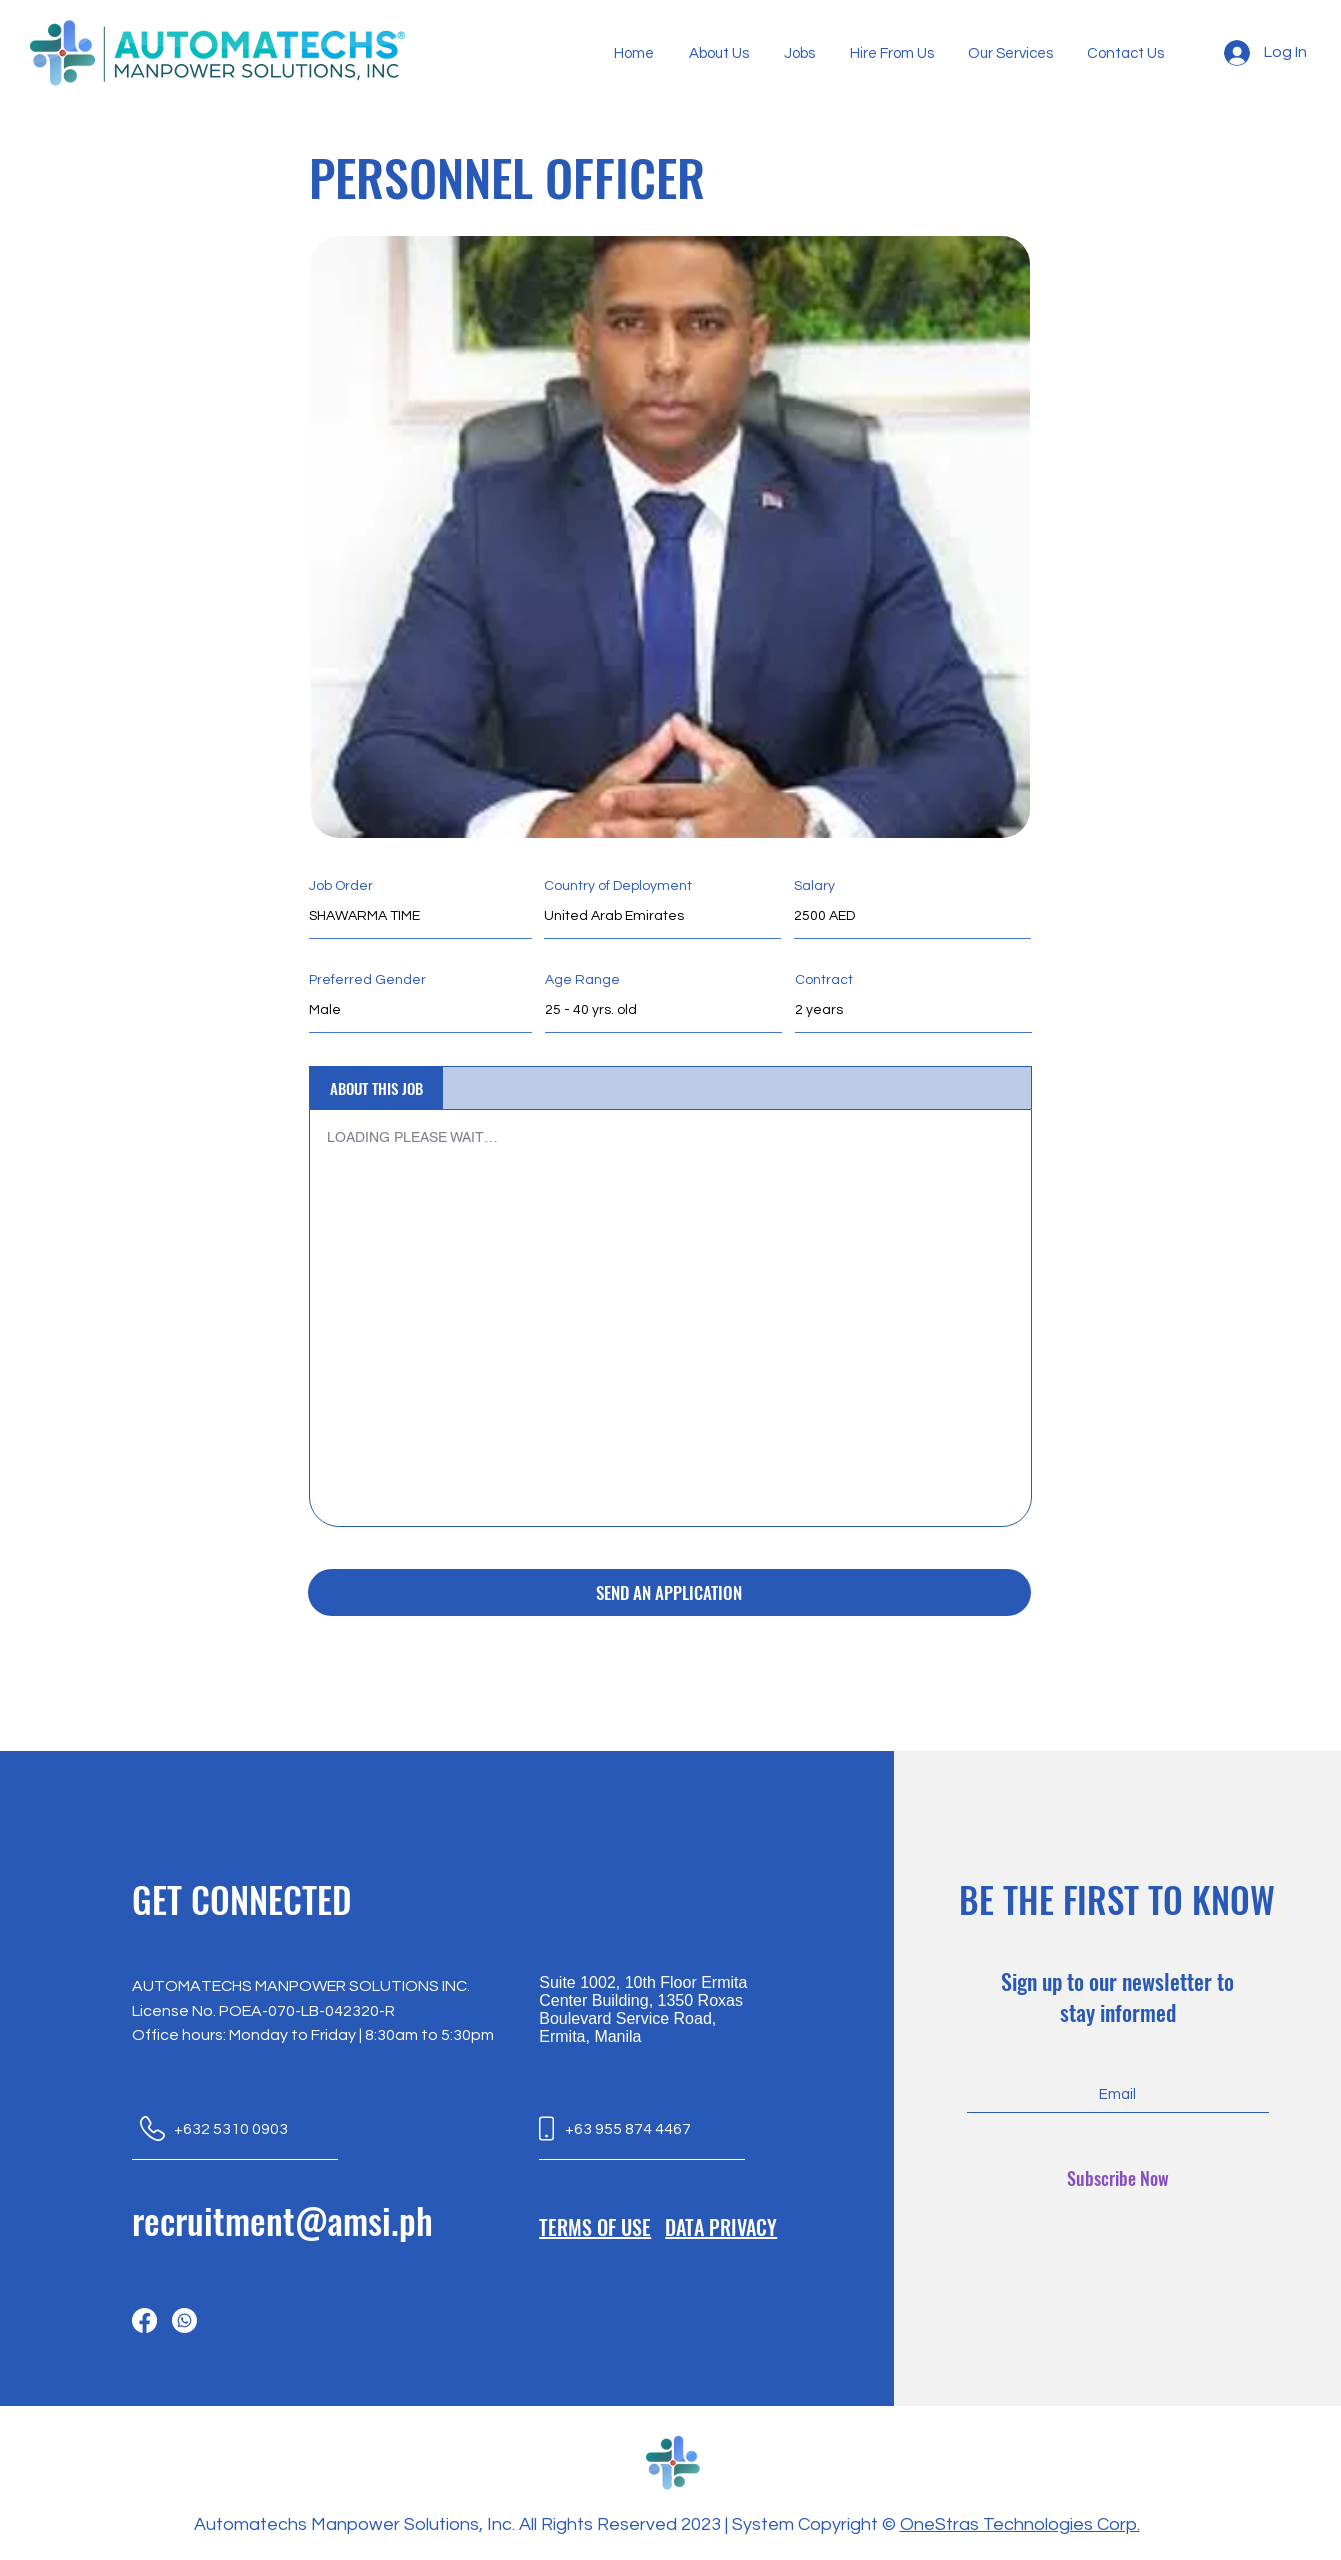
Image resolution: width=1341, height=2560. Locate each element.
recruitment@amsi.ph (282, 2220)
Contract (824, 980)
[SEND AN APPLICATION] (669, 1592)
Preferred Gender (367, 980)
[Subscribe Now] (1118, 2179)
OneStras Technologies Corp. (1020, 2524)
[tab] (376, 1088)
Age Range (582, 980)
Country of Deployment (618, 886)
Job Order (341, 886)
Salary (814, 886)
